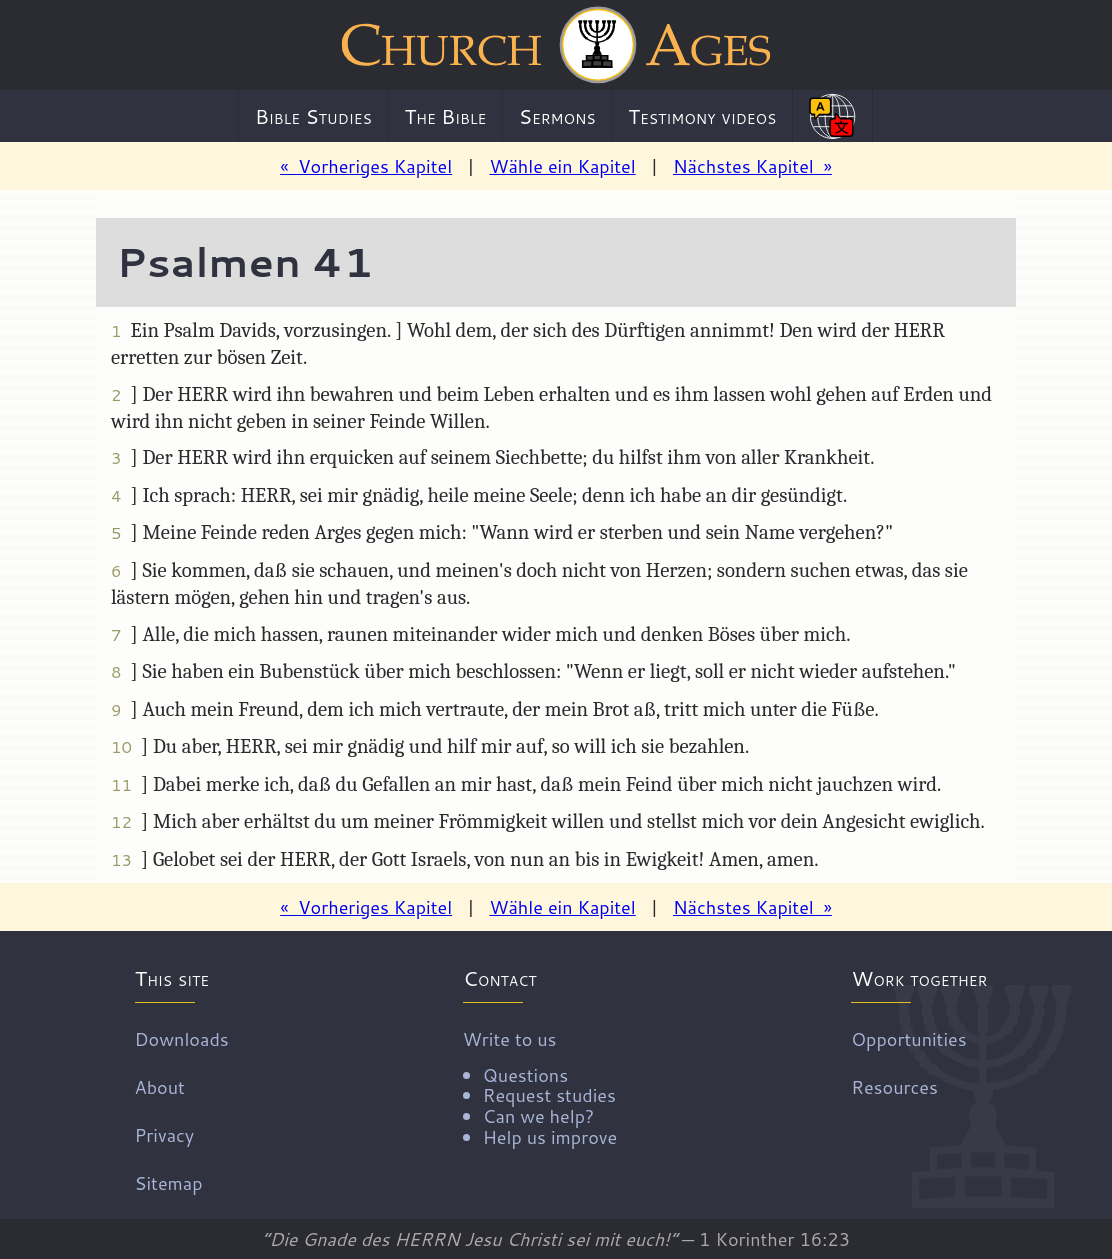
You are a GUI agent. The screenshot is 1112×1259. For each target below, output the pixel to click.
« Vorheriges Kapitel (366, 166)
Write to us (540, 1086)
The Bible (445, 116)
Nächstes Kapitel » (752, 166)
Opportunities (908, 1038)
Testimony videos (702, 116)
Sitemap (169, 1182)
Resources (894, 1086)
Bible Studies (313, 116)
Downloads (182, 1038)
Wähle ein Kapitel (562, 166)
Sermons (557, 116)
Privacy (165, 1134)
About (160, 1086)
